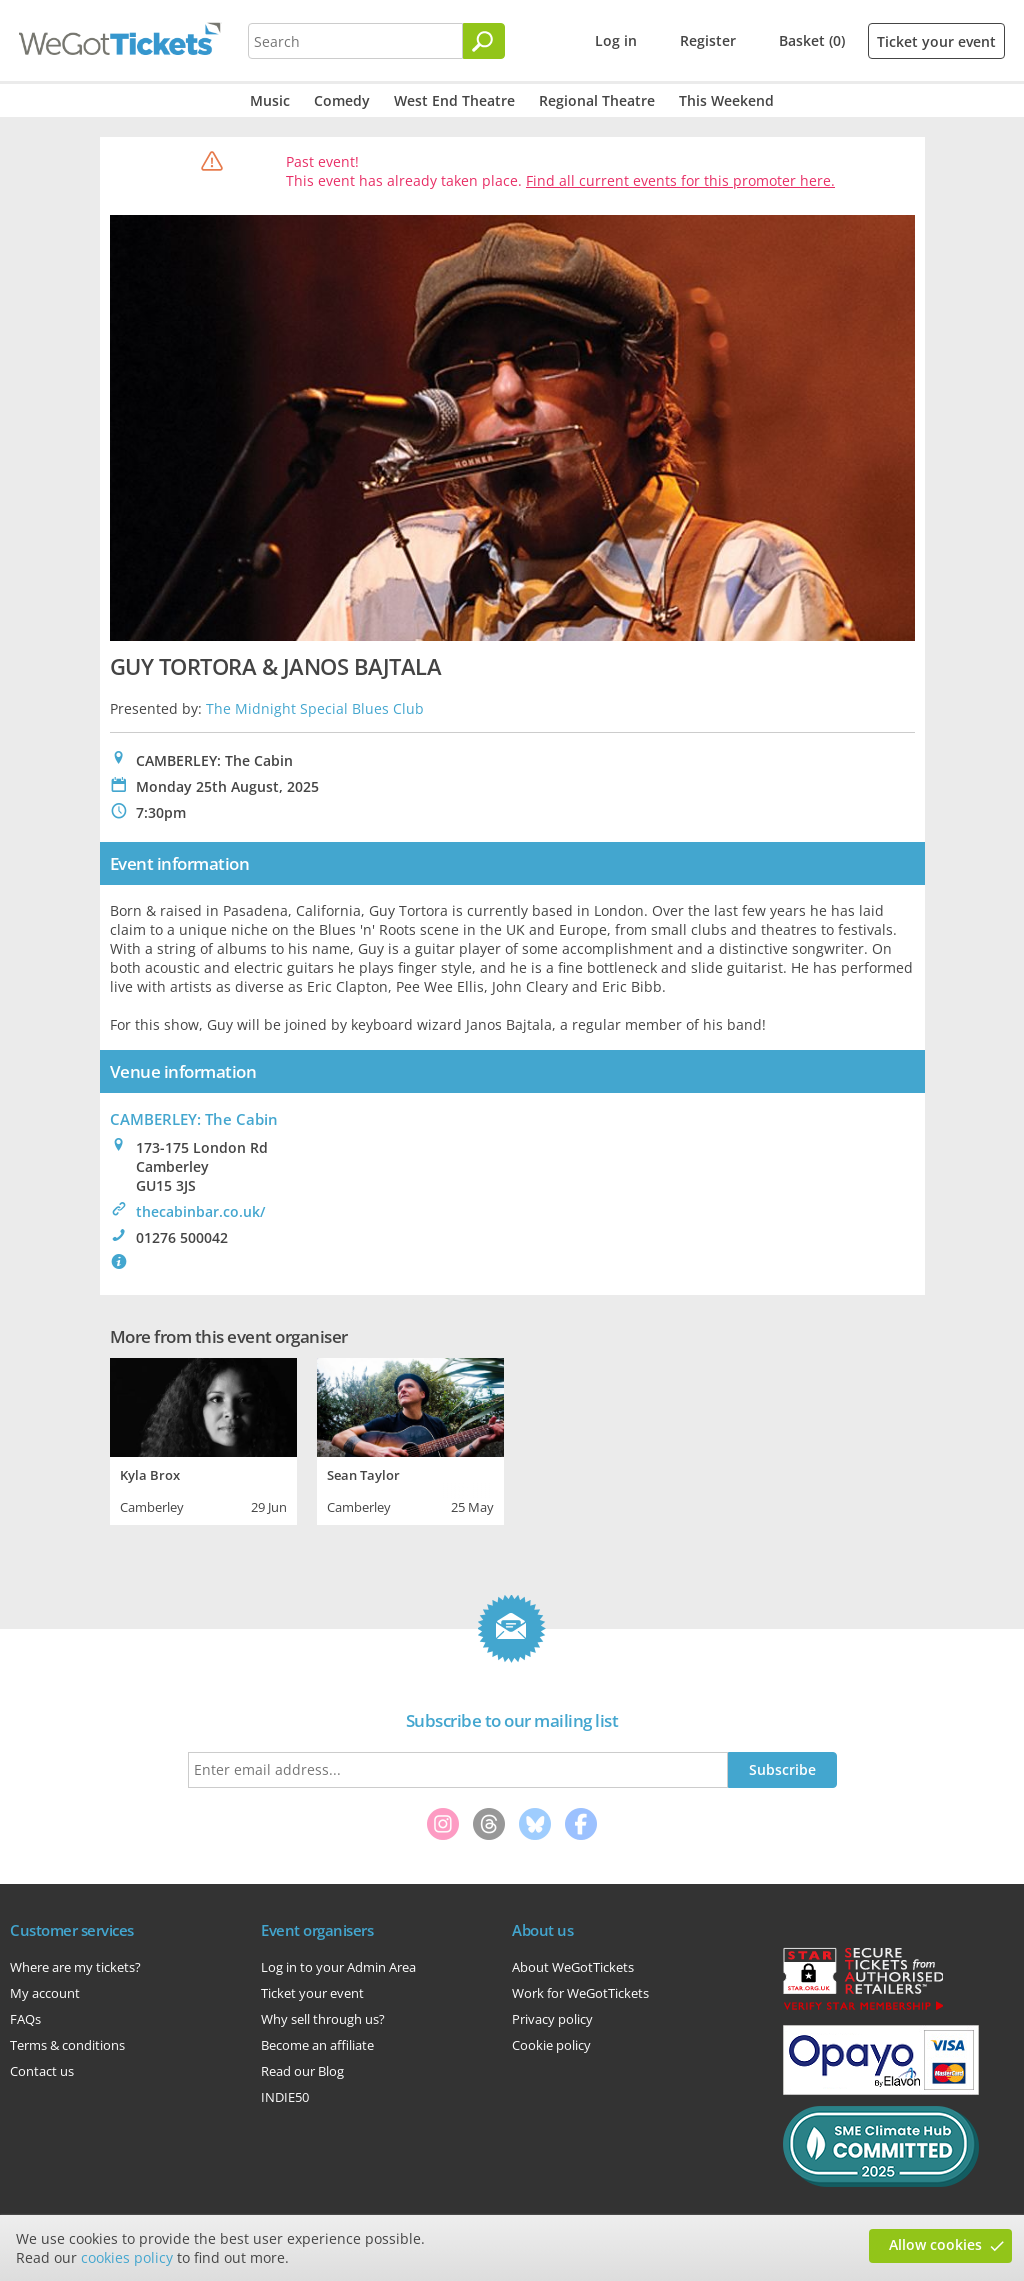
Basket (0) (812, 40)
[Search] (484, 41)
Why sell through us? (323, 2019)
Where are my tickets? (75, 1967)
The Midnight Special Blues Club (315, 708)
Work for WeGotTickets (580, 1993)
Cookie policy (551, 2045)
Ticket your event (936, 41)
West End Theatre (454, 100)
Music (270, 100)
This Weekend (726, 100)
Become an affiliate (317, 2045)
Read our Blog (302, 2071)
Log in (616, 40)
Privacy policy (552, 2019)
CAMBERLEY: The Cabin (194, 1119)
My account (45, 1993)
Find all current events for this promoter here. (680, 180)
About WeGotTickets (573, 1967)
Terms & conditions (67, 2045)
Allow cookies (935, 2244)
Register (708, 40)
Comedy (342, 100)
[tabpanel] (203, 1439)
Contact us (42, 2071)
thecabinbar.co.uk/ (200, 1211)
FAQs (25, 2019)
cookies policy (127, 2257)
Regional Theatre (597, 100)
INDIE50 (285, 2097)
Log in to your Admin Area (338, 1967)
